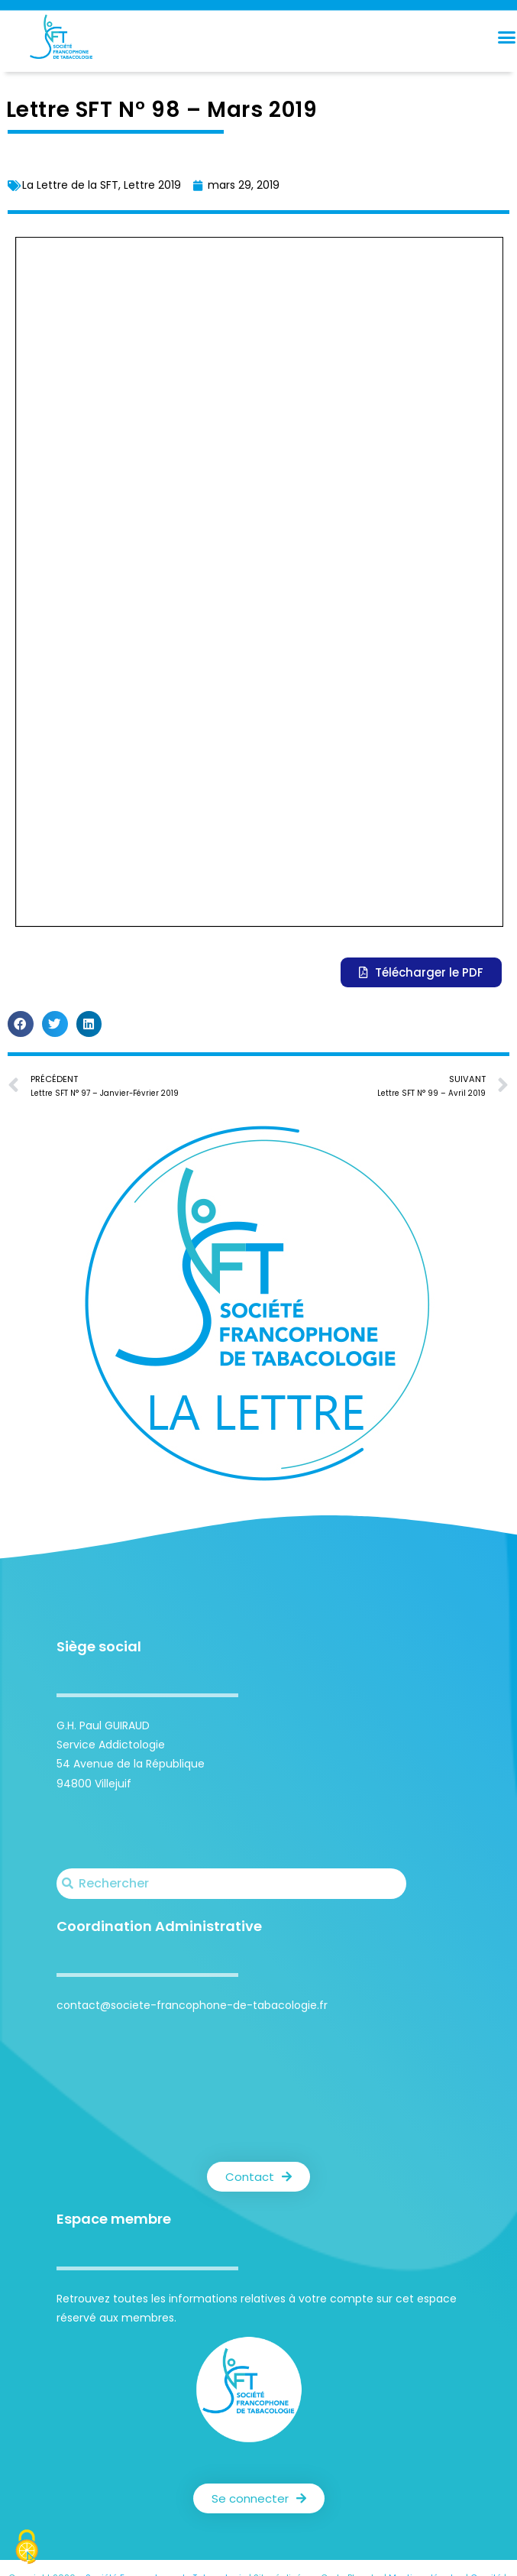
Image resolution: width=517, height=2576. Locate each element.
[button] (21, 1024)
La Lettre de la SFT (70, 185)
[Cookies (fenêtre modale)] (26, 2549)
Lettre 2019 (152, 185)
